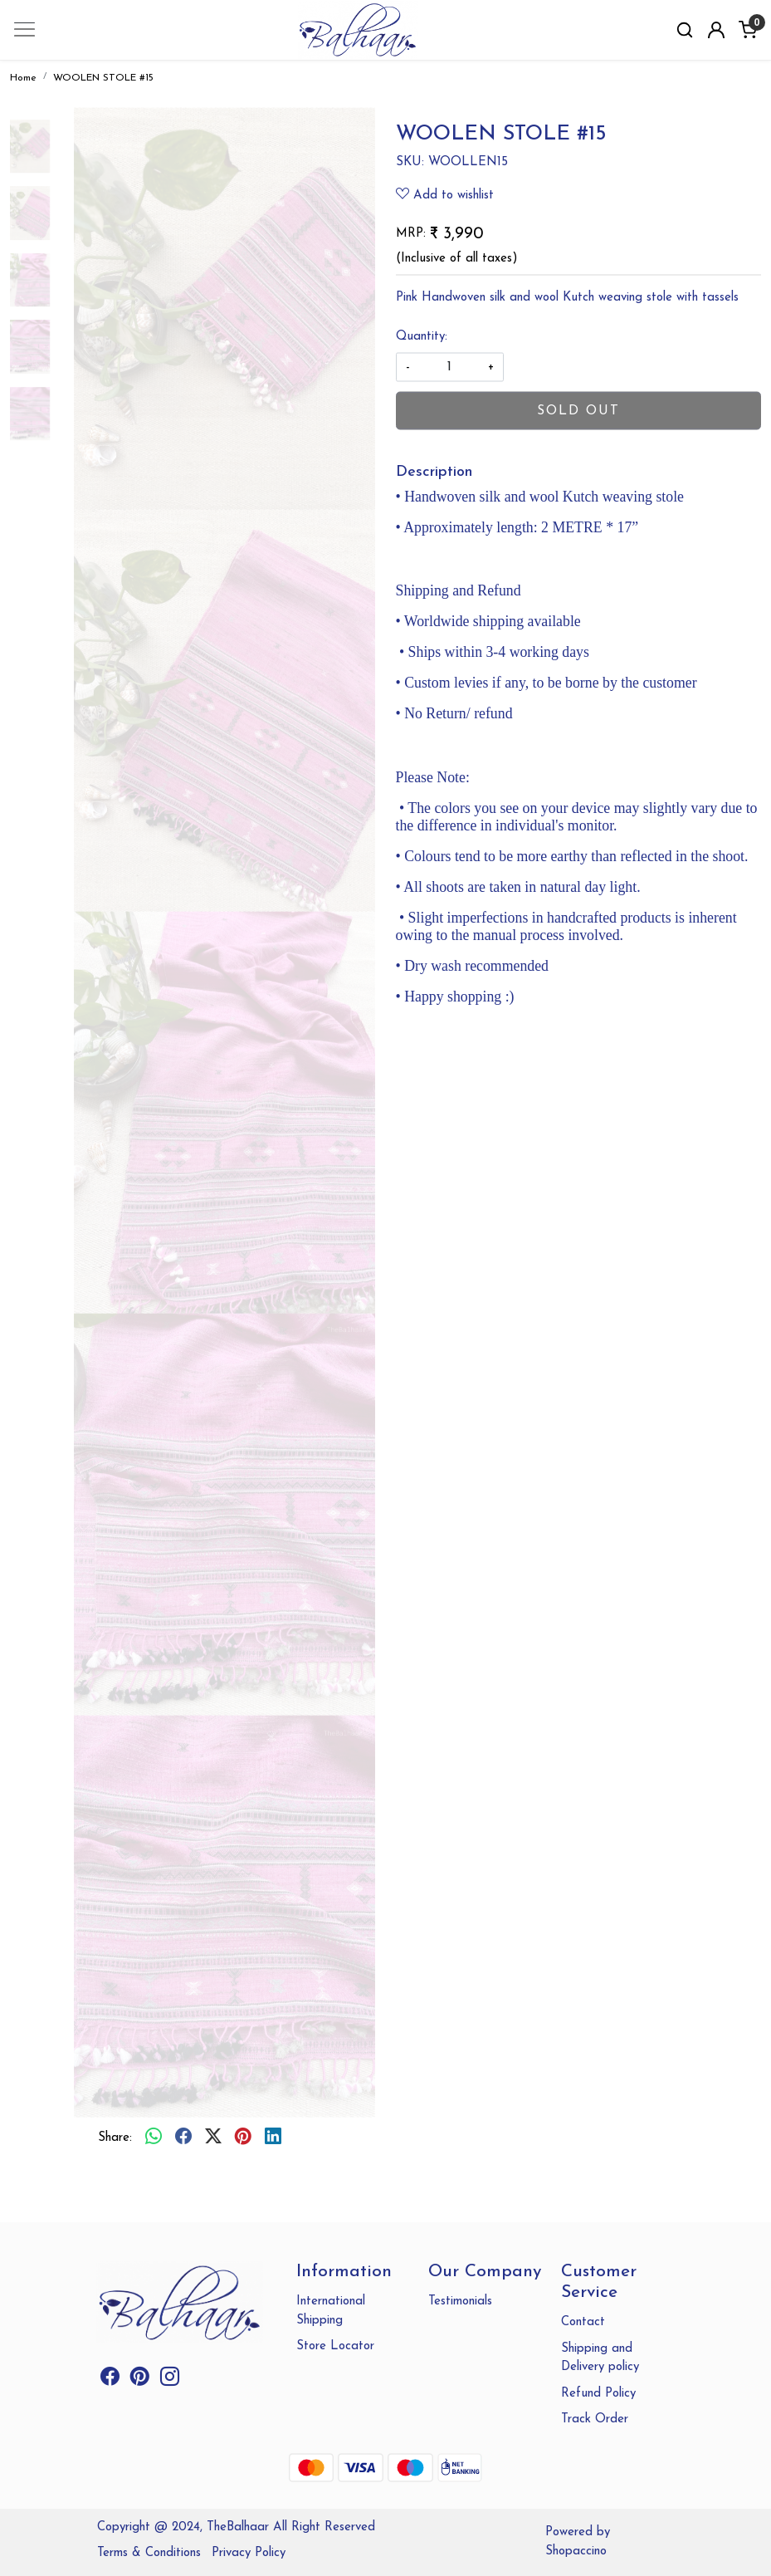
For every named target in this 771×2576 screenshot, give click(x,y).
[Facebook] (110, 2380)
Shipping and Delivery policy (600, 2358)
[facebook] (183, 2138)
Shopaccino (576, 2551)
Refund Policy (598, 2393)
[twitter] (213, 2138)
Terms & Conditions (149, 2553)
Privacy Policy (248, 2553)
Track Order (594, 2419)
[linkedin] (273, 2138)
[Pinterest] (140, 2380)
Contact (583, 2322)
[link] (684, 30)
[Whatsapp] (153, 2138)
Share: (115, 2138)
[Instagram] (170, 2380)
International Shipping (330, 2311)
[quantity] (450, 367)
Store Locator (335, 2346)
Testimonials (460, 2301)
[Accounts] (716, 30)
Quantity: (421, 336)
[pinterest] (243, 2138)
